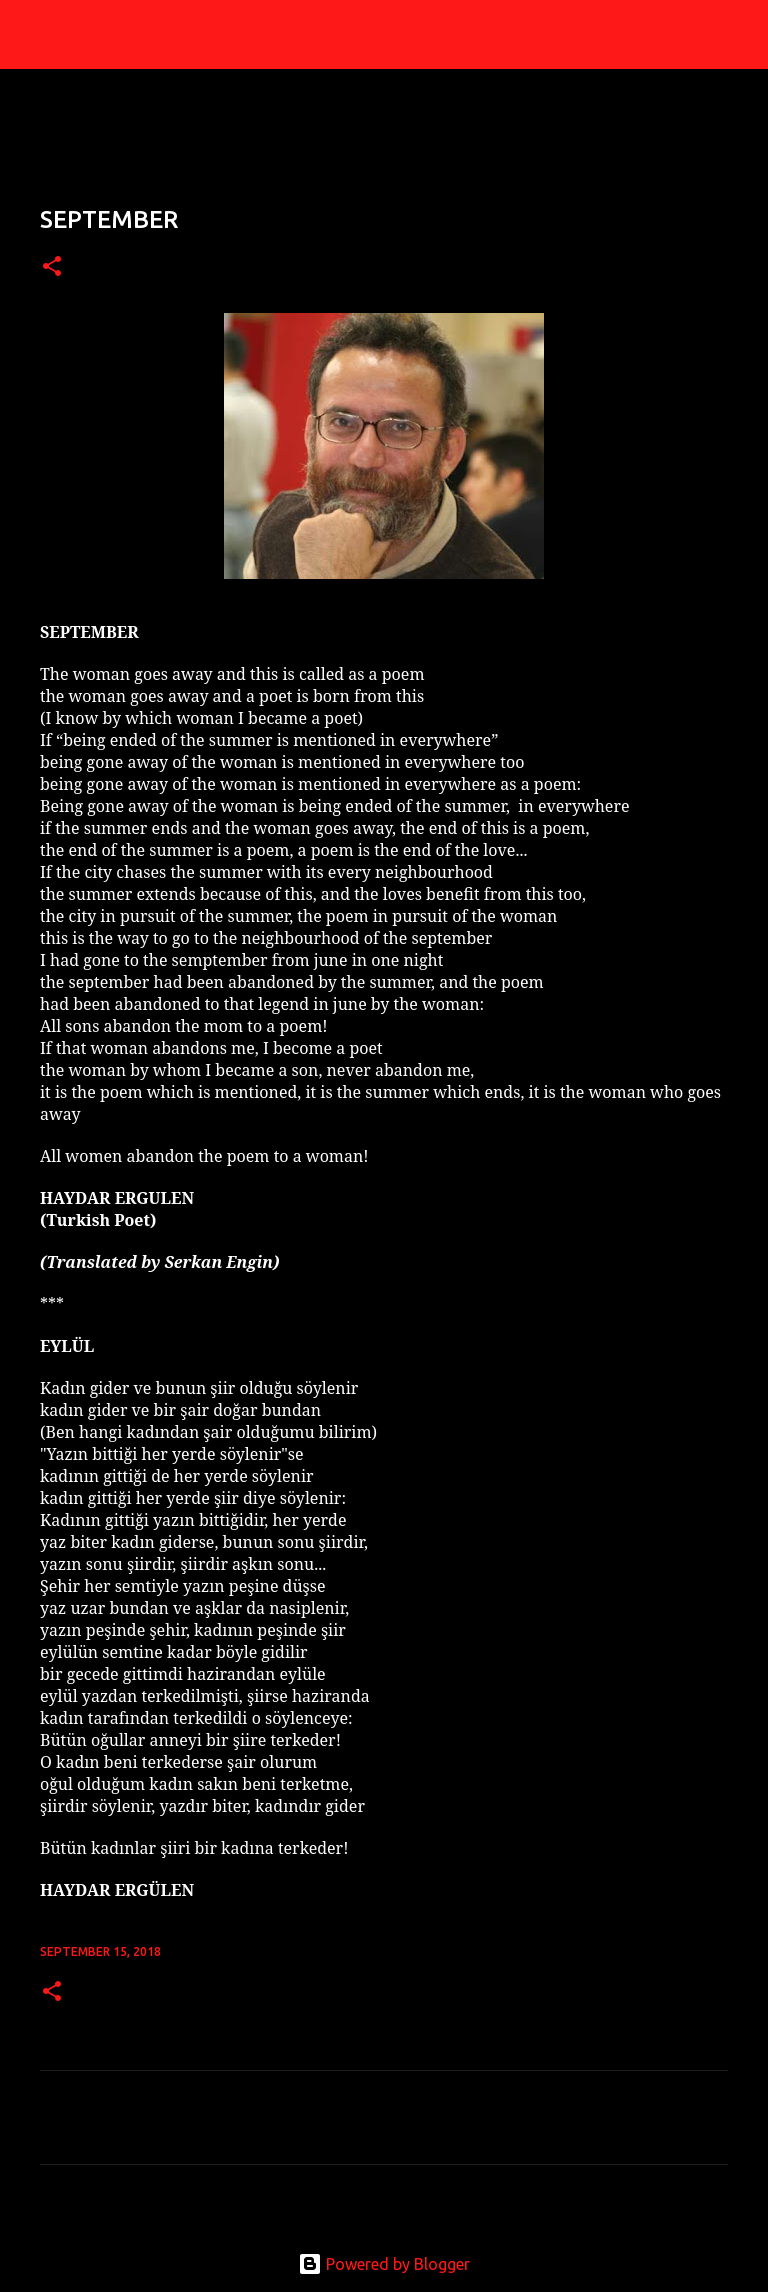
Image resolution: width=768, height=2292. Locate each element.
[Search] (414, 35)
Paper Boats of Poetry (221, 34)
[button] (52, 267)
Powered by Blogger (384, 2264)
